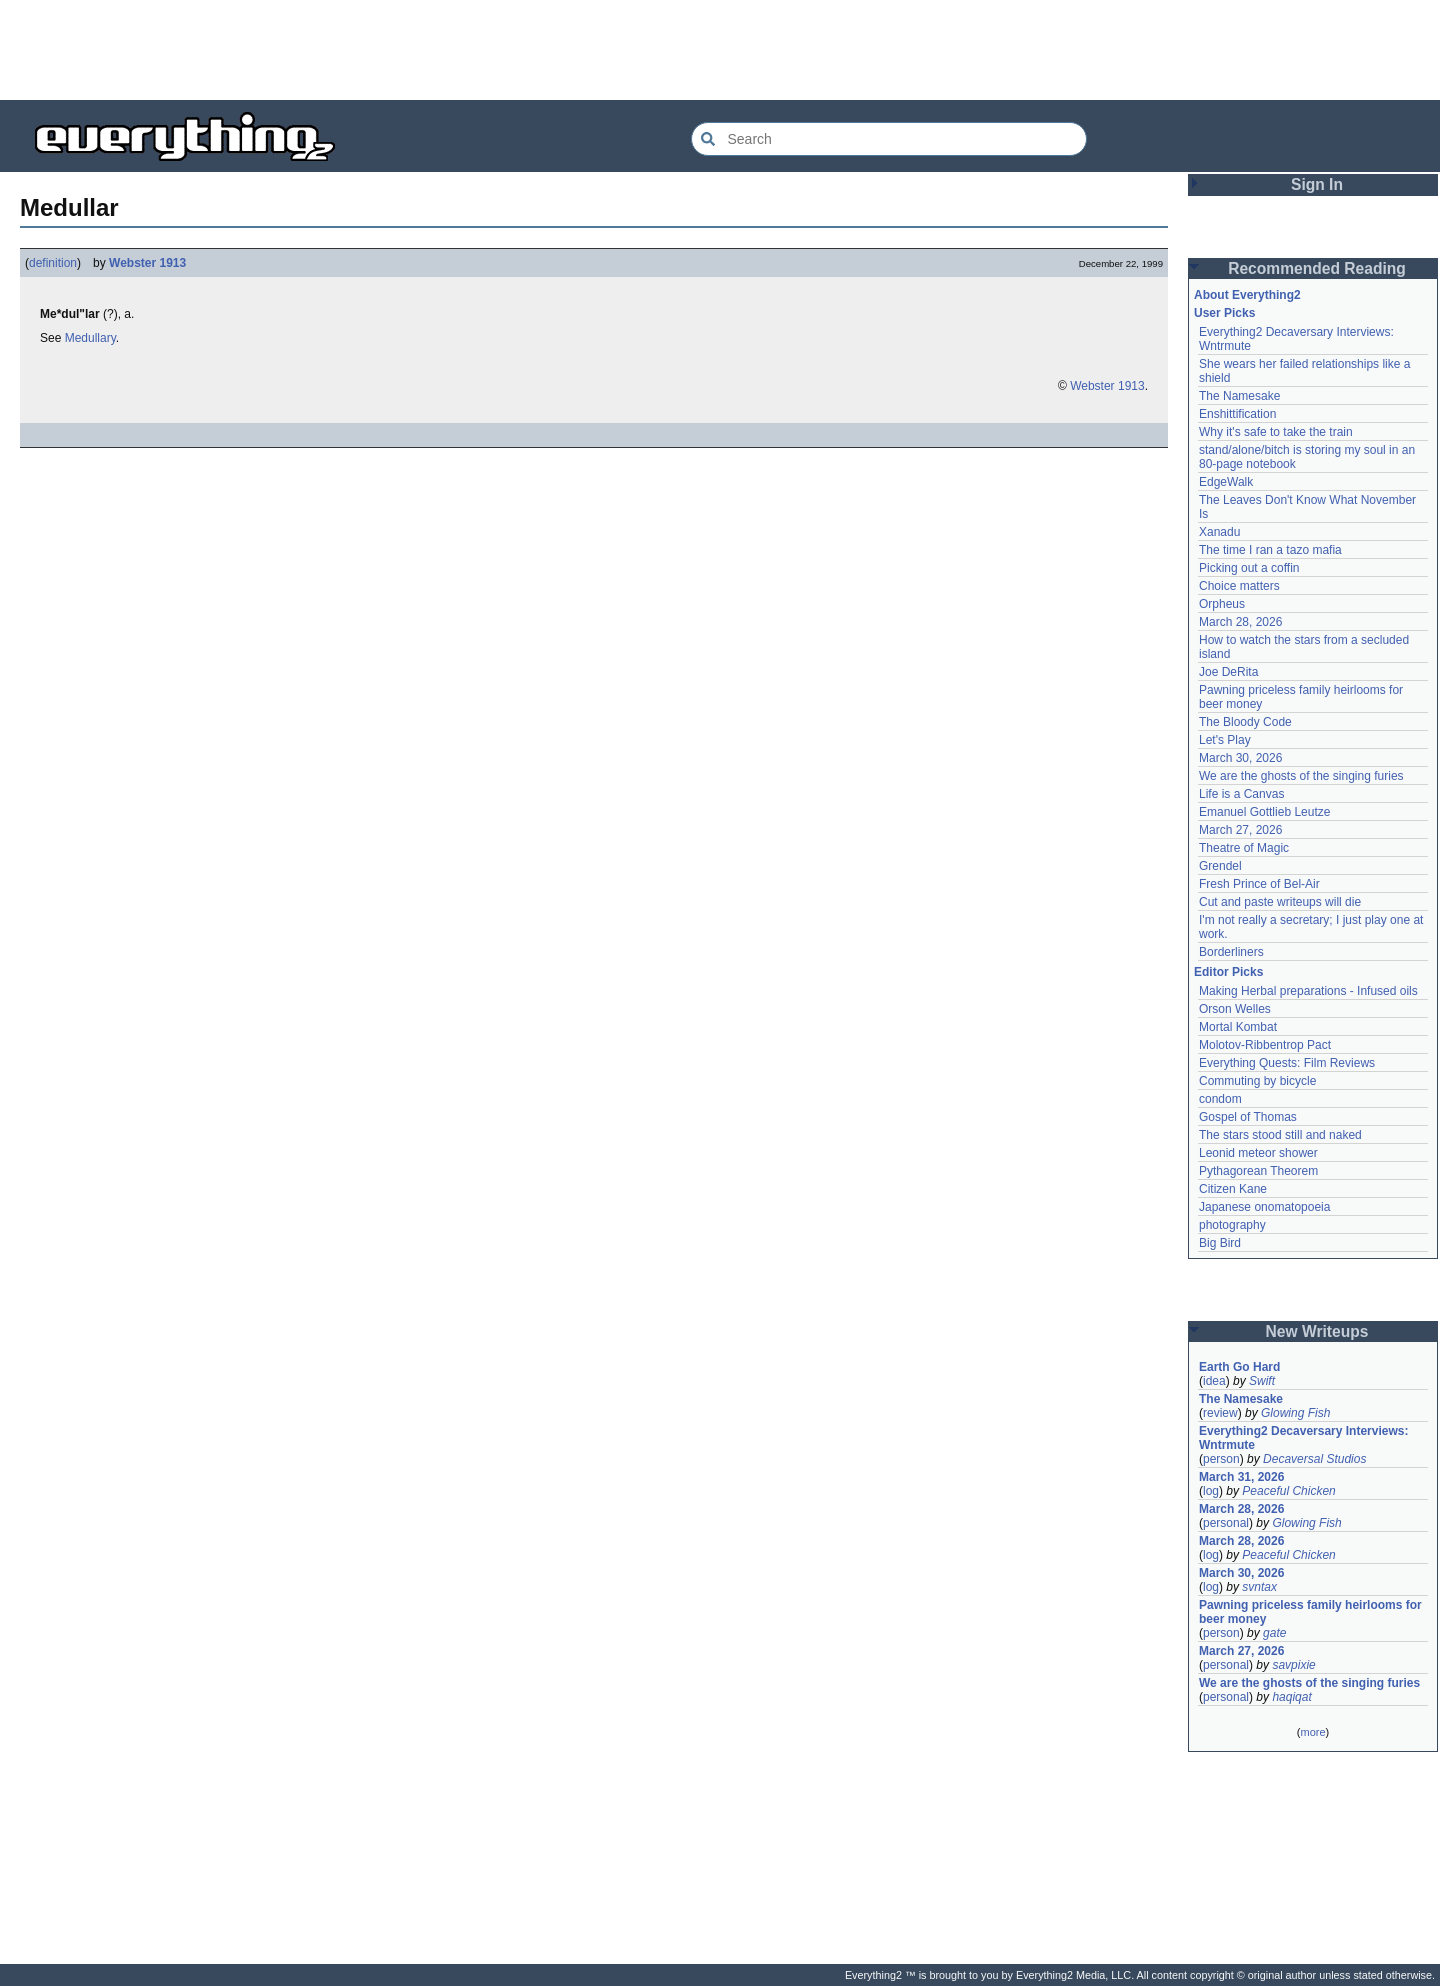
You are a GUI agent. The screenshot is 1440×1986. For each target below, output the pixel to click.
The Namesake (1239, 396)
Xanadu (1219, 532)
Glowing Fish (1295, 1413)
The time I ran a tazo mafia (1270, 550)
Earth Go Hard (1239, 1367)
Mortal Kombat (1238, 1027)
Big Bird (1220, 1243)
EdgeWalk (1226, 482)
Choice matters (1239, 586)
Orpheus (1222, 604)
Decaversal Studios (1314, 1459)
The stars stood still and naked (1280, 1135)
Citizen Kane (1233, 1189)
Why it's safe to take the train (1276, 432)
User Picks (1224, 313)
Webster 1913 (147, 263)
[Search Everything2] (889, 139)
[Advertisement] (720, 50)
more (1312, 1732)
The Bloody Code (1245, 722)
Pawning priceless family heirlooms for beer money (1310, 1612)
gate (1274, 1633)
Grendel (1220, 866)
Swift (1262, 1381)
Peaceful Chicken (1288, 1491)
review (1220, 1413)
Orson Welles (1235, 1009)
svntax (1259, 1587)
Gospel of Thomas (1248, 1117)
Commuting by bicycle (1257, 1081)
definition (53, 263)
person (1221, 1459)
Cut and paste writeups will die (1280, 902)
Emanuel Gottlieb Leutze (1264, 812)
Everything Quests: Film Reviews (1287, 1063)
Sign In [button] (1317, 184)
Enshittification (1237, 414)
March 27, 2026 (1240, 830)
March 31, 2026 (1241, 1477)
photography (1232, 1225)
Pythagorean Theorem (1258, 1171)
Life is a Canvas (1241, 794)
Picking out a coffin (1249, 568)
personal (1226, 1523)
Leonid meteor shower (1258, 1153)
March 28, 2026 (1240, 622)
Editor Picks (1228, 972)
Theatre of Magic (1244, 848)
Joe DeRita (1228, 672)
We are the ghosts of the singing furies (1301, 776)
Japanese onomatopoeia (1264, 1207)
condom (1220, 1099)
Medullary (90, 338)
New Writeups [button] (1317, 1331)
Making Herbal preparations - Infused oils (1308, 991)
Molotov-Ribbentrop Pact (1265, 1045)
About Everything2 (1247, 295)
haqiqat (1291, 1697)
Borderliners (1231, 952)
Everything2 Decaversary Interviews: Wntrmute (1303, 1438)
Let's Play (1225, 740)
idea (1214, 1381)
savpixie (1293, 1665)
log (1211, 1491)
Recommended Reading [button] (1317, 268)
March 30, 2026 (1240, 758)
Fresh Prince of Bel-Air (1259, 884)
